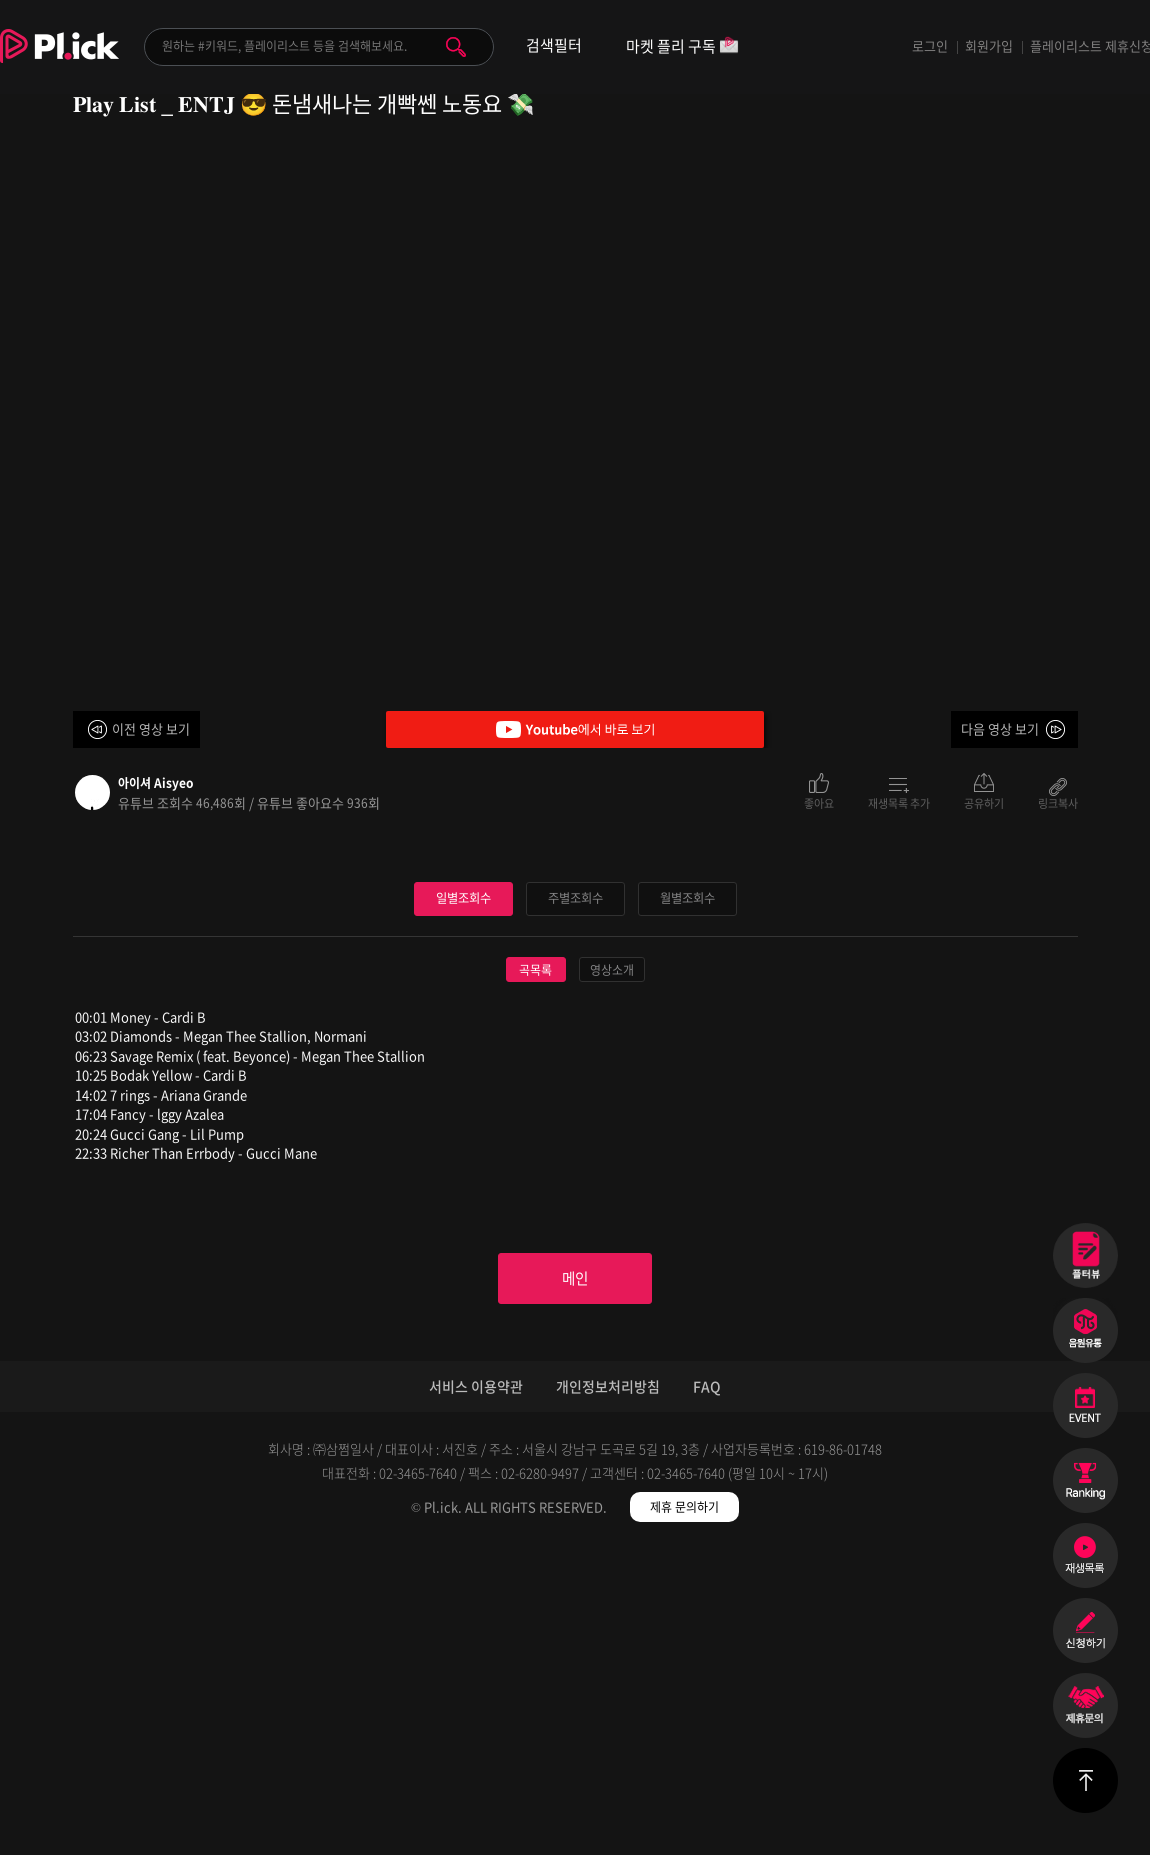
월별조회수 (687, 1198)
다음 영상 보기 (1000, 728)
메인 (575, 1582)
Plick (59, 61)
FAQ (707, 1694)
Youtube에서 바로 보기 (575, 729)
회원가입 (989, 45)
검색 (456, 47)
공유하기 (984, 802)
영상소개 (612, 1270)
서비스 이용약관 (476, 1694)
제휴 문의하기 (684, 1815)
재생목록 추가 (899, 802)
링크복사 (1058, 802)
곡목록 (535, 1270)
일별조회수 (463, 1198)
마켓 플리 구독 (682, 47)
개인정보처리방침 (608, 1694)
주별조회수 (575, 1198)
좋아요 (819, 802)
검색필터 (554, 45)
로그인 (930, 45)
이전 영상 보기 (151, 728)
